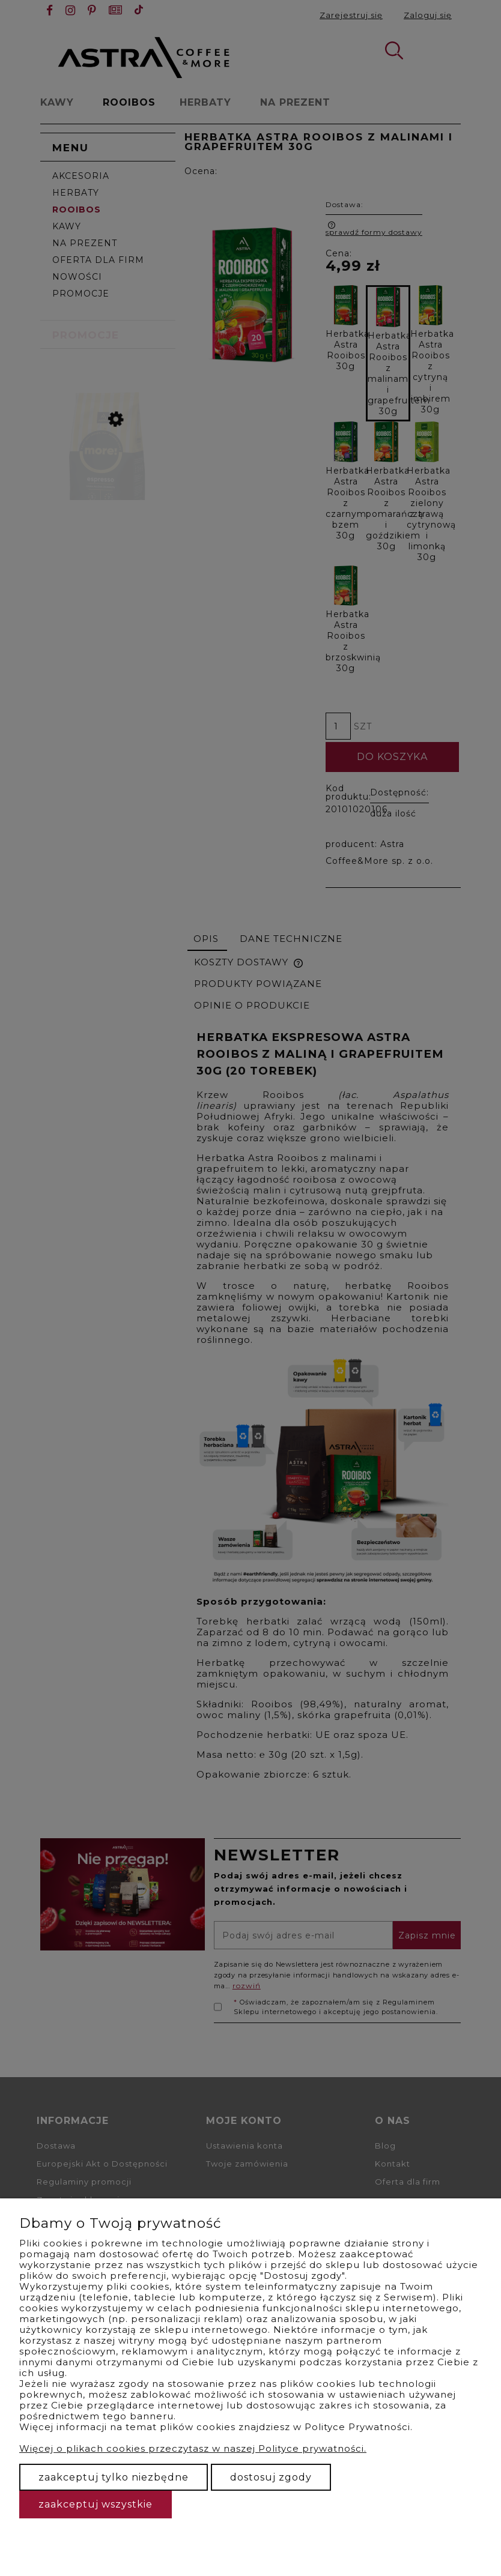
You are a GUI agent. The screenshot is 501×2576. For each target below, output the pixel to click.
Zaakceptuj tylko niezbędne (113, 2477)
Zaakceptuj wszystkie (95, 2504)
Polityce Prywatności (357, 2427)
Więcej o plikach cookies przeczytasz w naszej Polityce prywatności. (192, 2448)
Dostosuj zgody (271, 2477)
